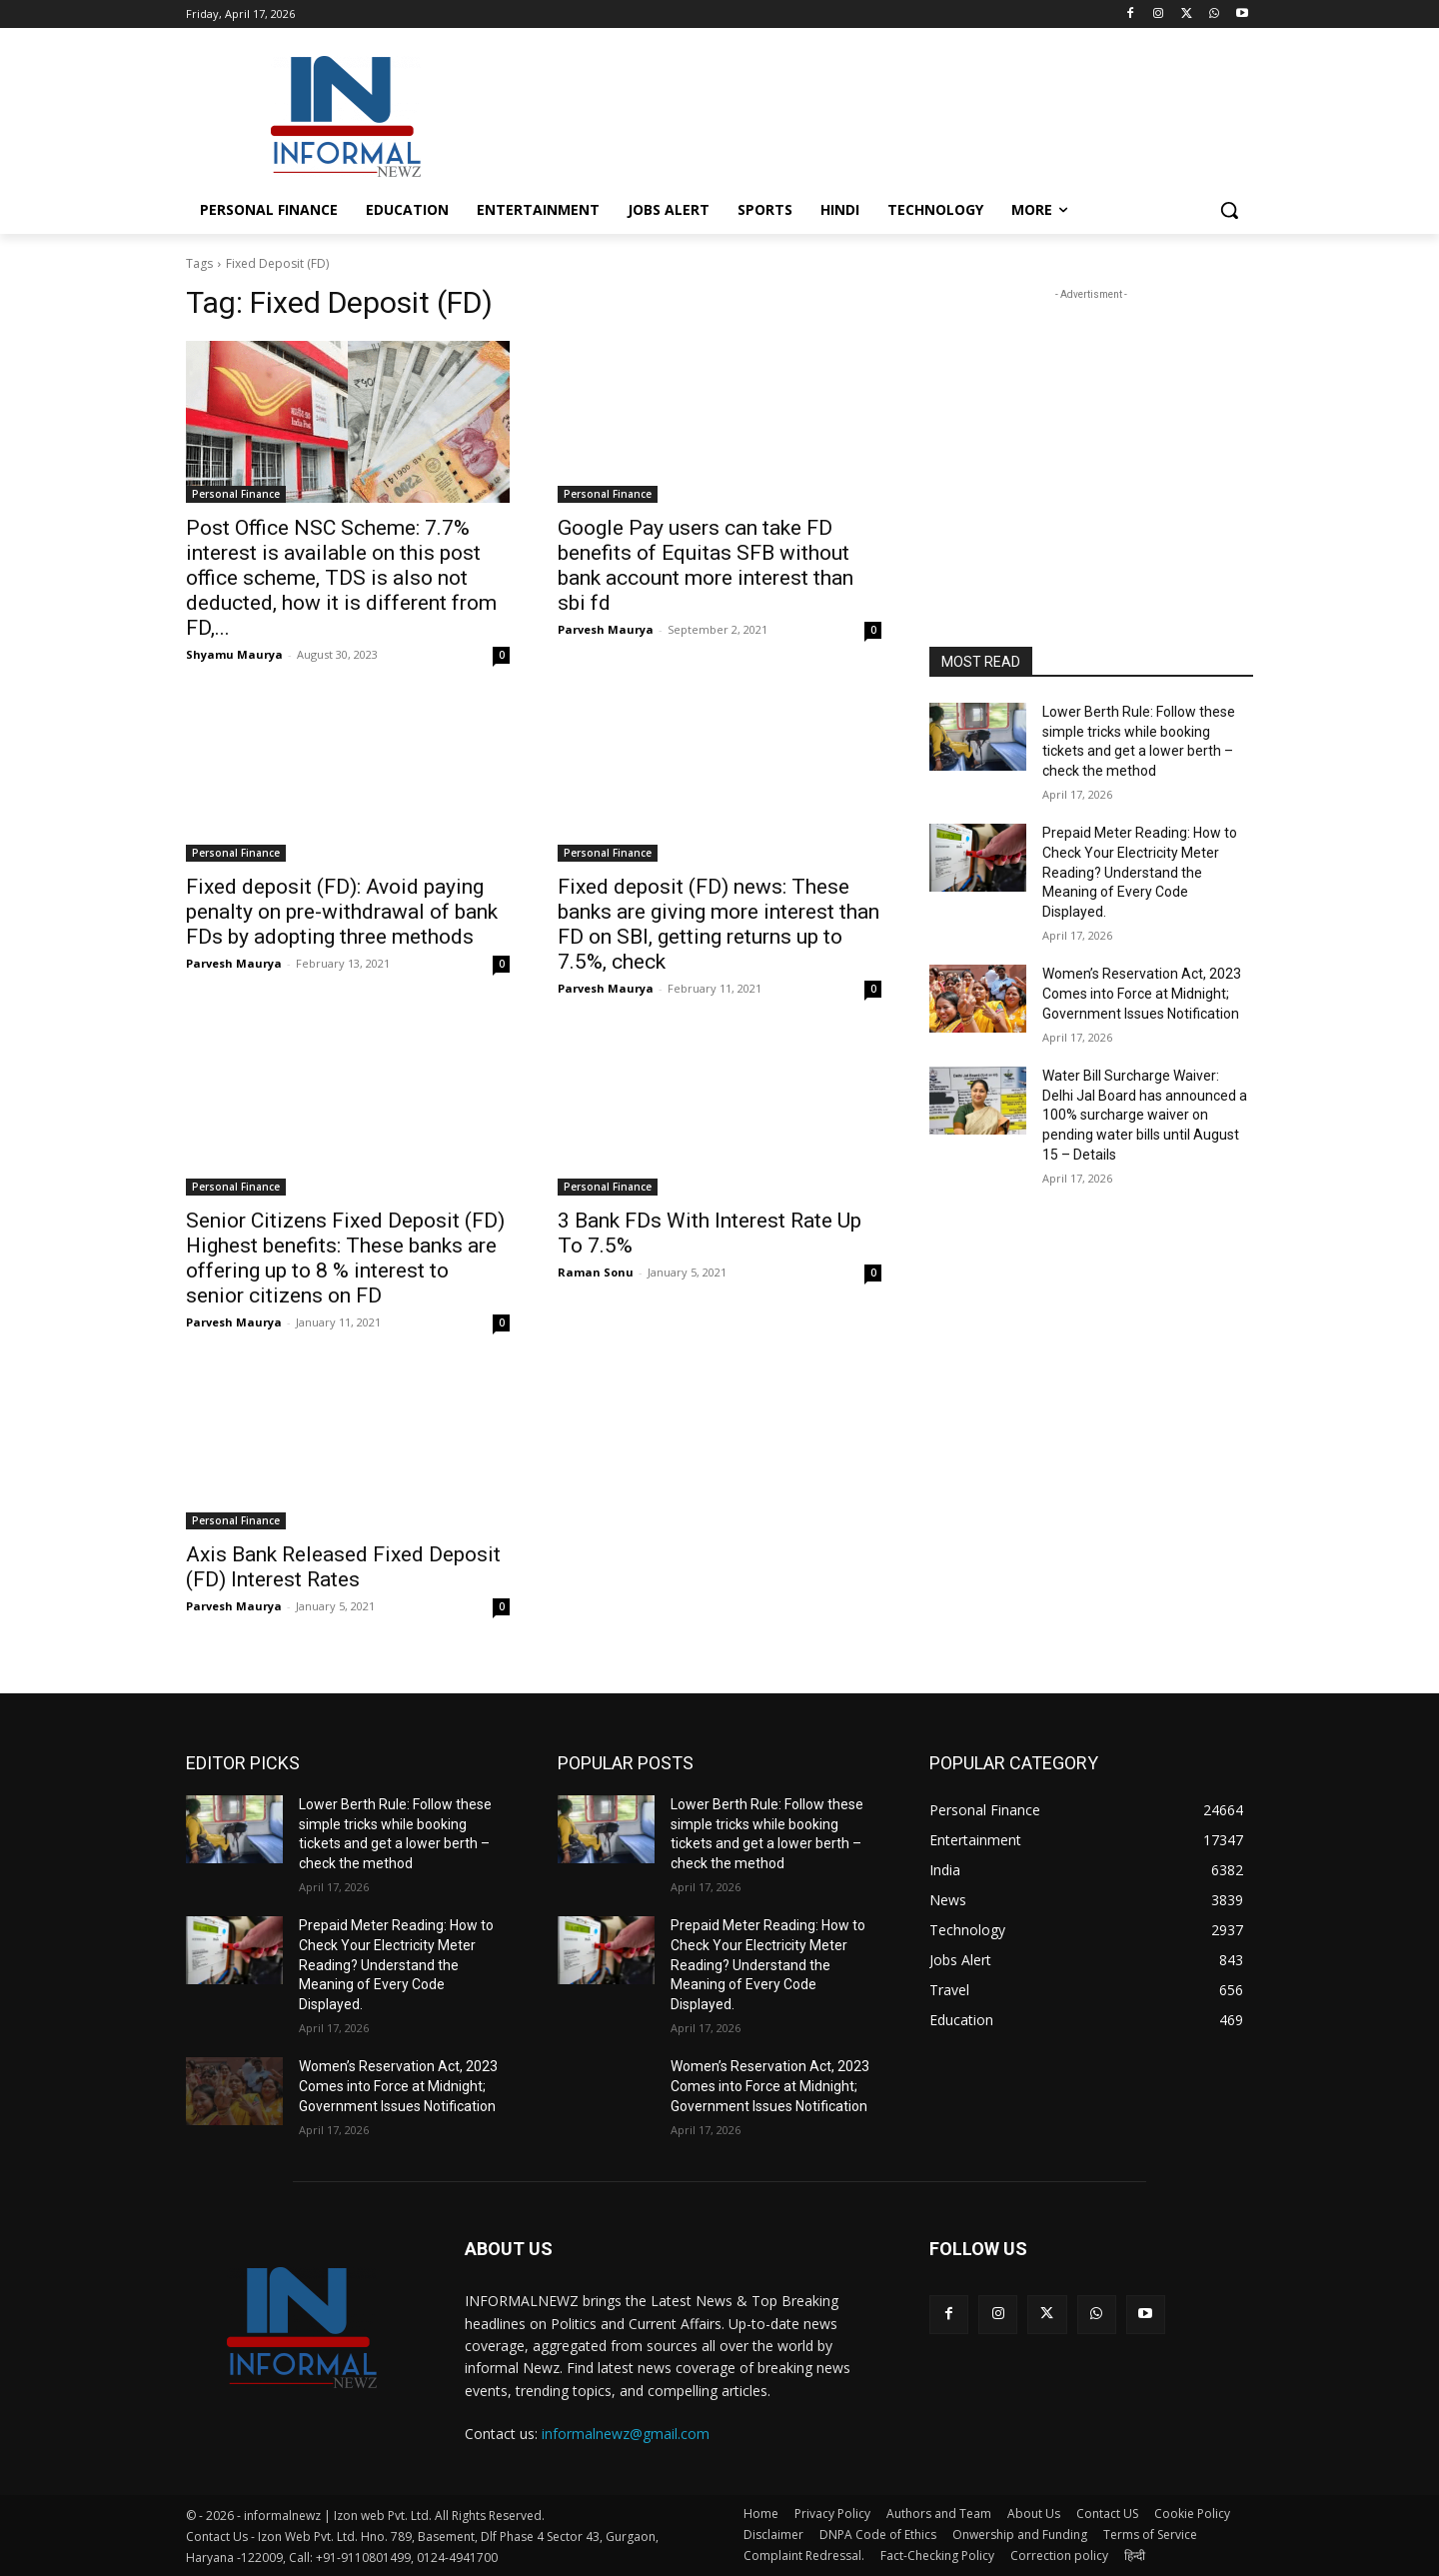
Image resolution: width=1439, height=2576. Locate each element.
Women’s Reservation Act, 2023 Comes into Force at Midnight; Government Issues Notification (1141, 993)
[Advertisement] (869, 114)
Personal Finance (236, 494)
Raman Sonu (596, 1272)
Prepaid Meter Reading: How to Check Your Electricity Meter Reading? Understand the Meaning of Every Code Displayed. (1139, 872)
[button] (1229, 210)
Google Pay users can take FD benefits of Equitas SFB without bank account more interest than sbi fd (705, 565)
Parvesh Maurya (606, 629)
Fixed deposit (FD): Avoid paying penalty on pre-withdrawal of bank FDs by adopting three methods (342, 912)
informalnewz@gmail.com (626, 2433)
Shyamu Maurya (234, 654)
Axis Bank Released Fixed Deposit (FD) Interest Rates (343, 1566)
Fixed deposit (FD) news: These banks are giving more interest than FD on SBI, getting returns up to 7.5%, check (718, 924)
